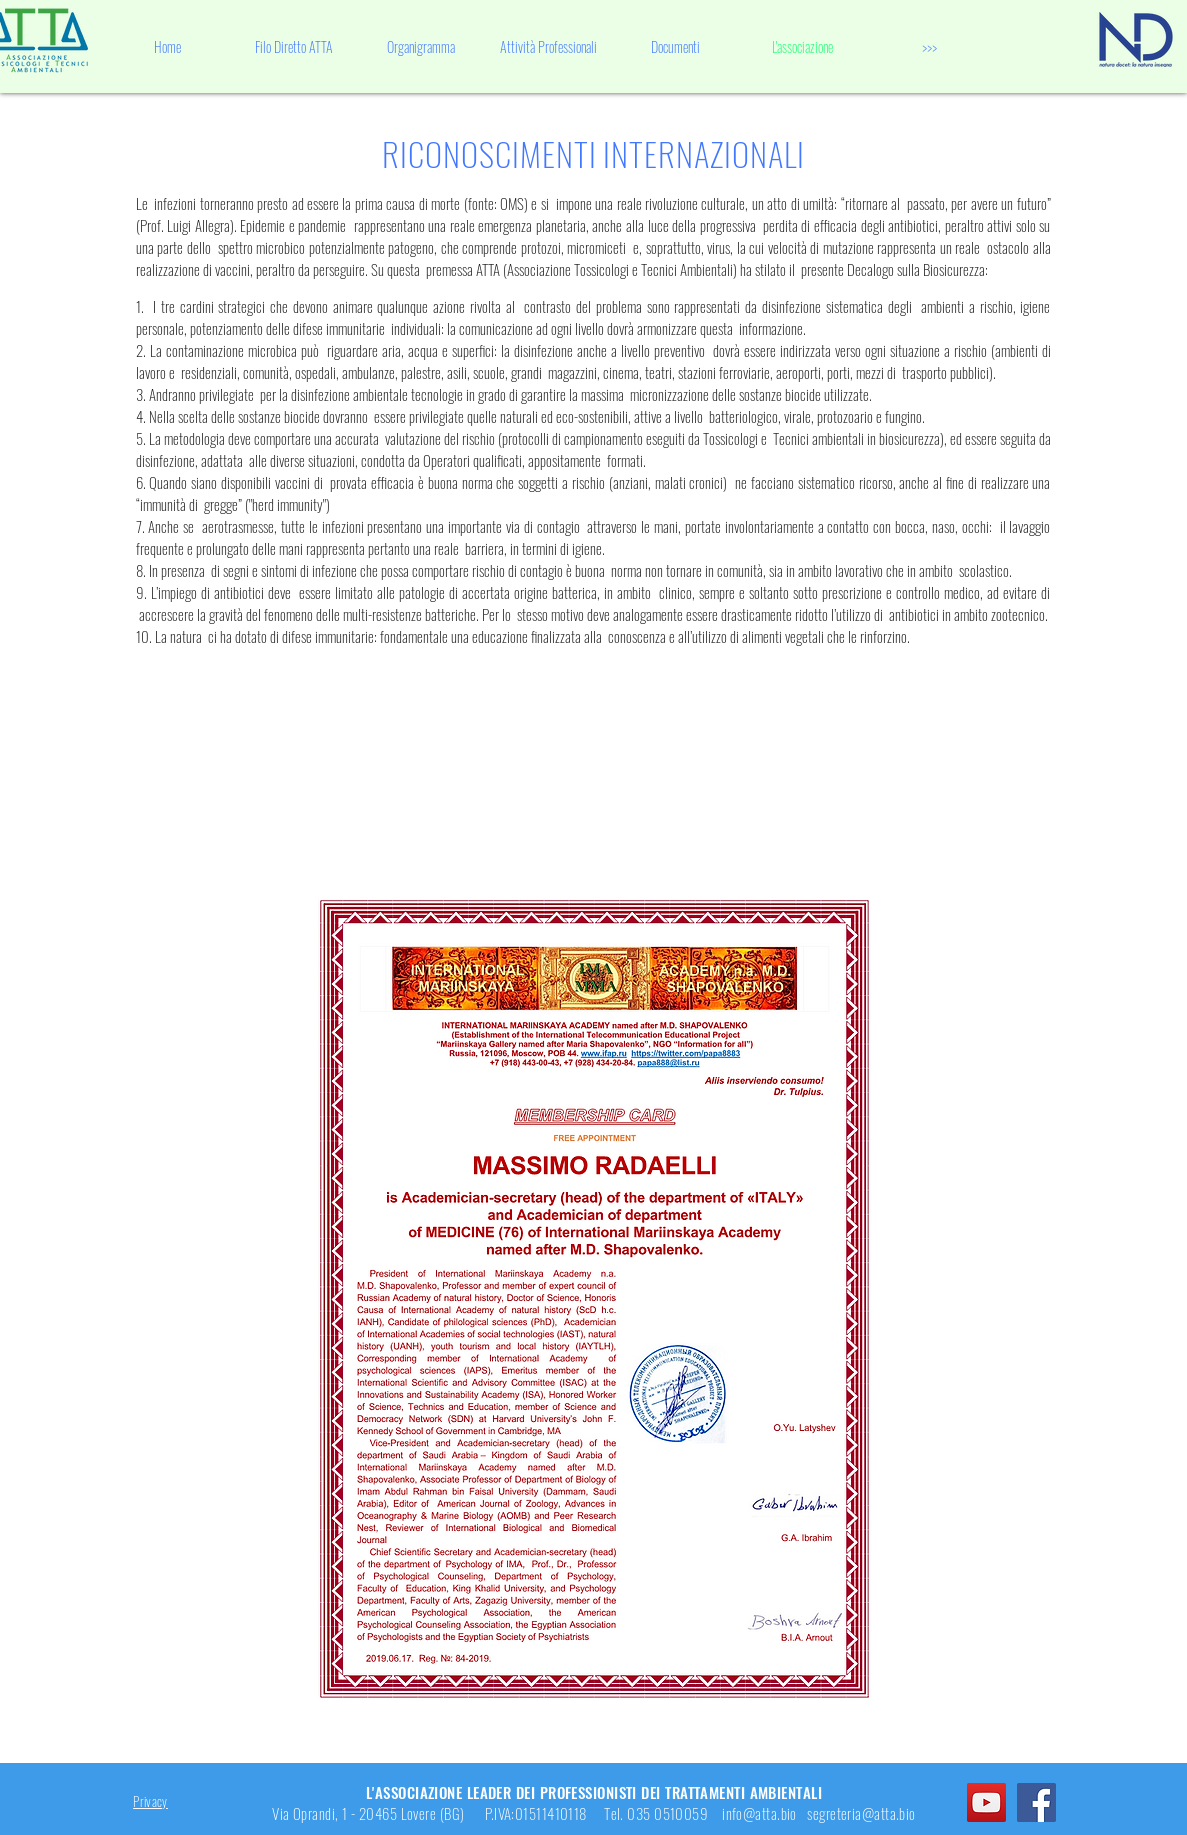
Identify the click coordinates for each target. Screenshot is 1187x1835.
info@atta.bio (759, 1813)
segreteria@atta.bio (861, 1813)
